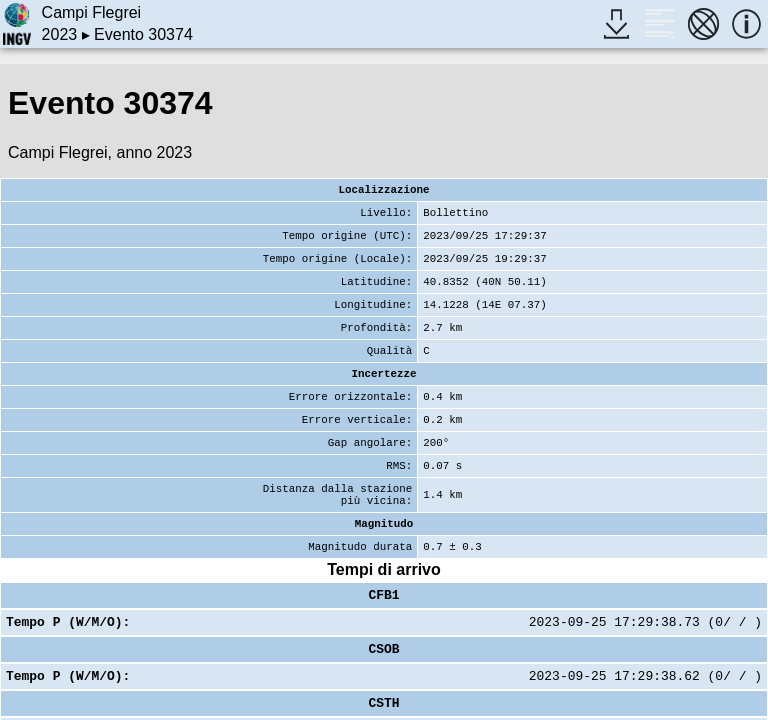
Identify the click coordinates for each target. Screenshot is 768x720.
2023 (60, 34)
